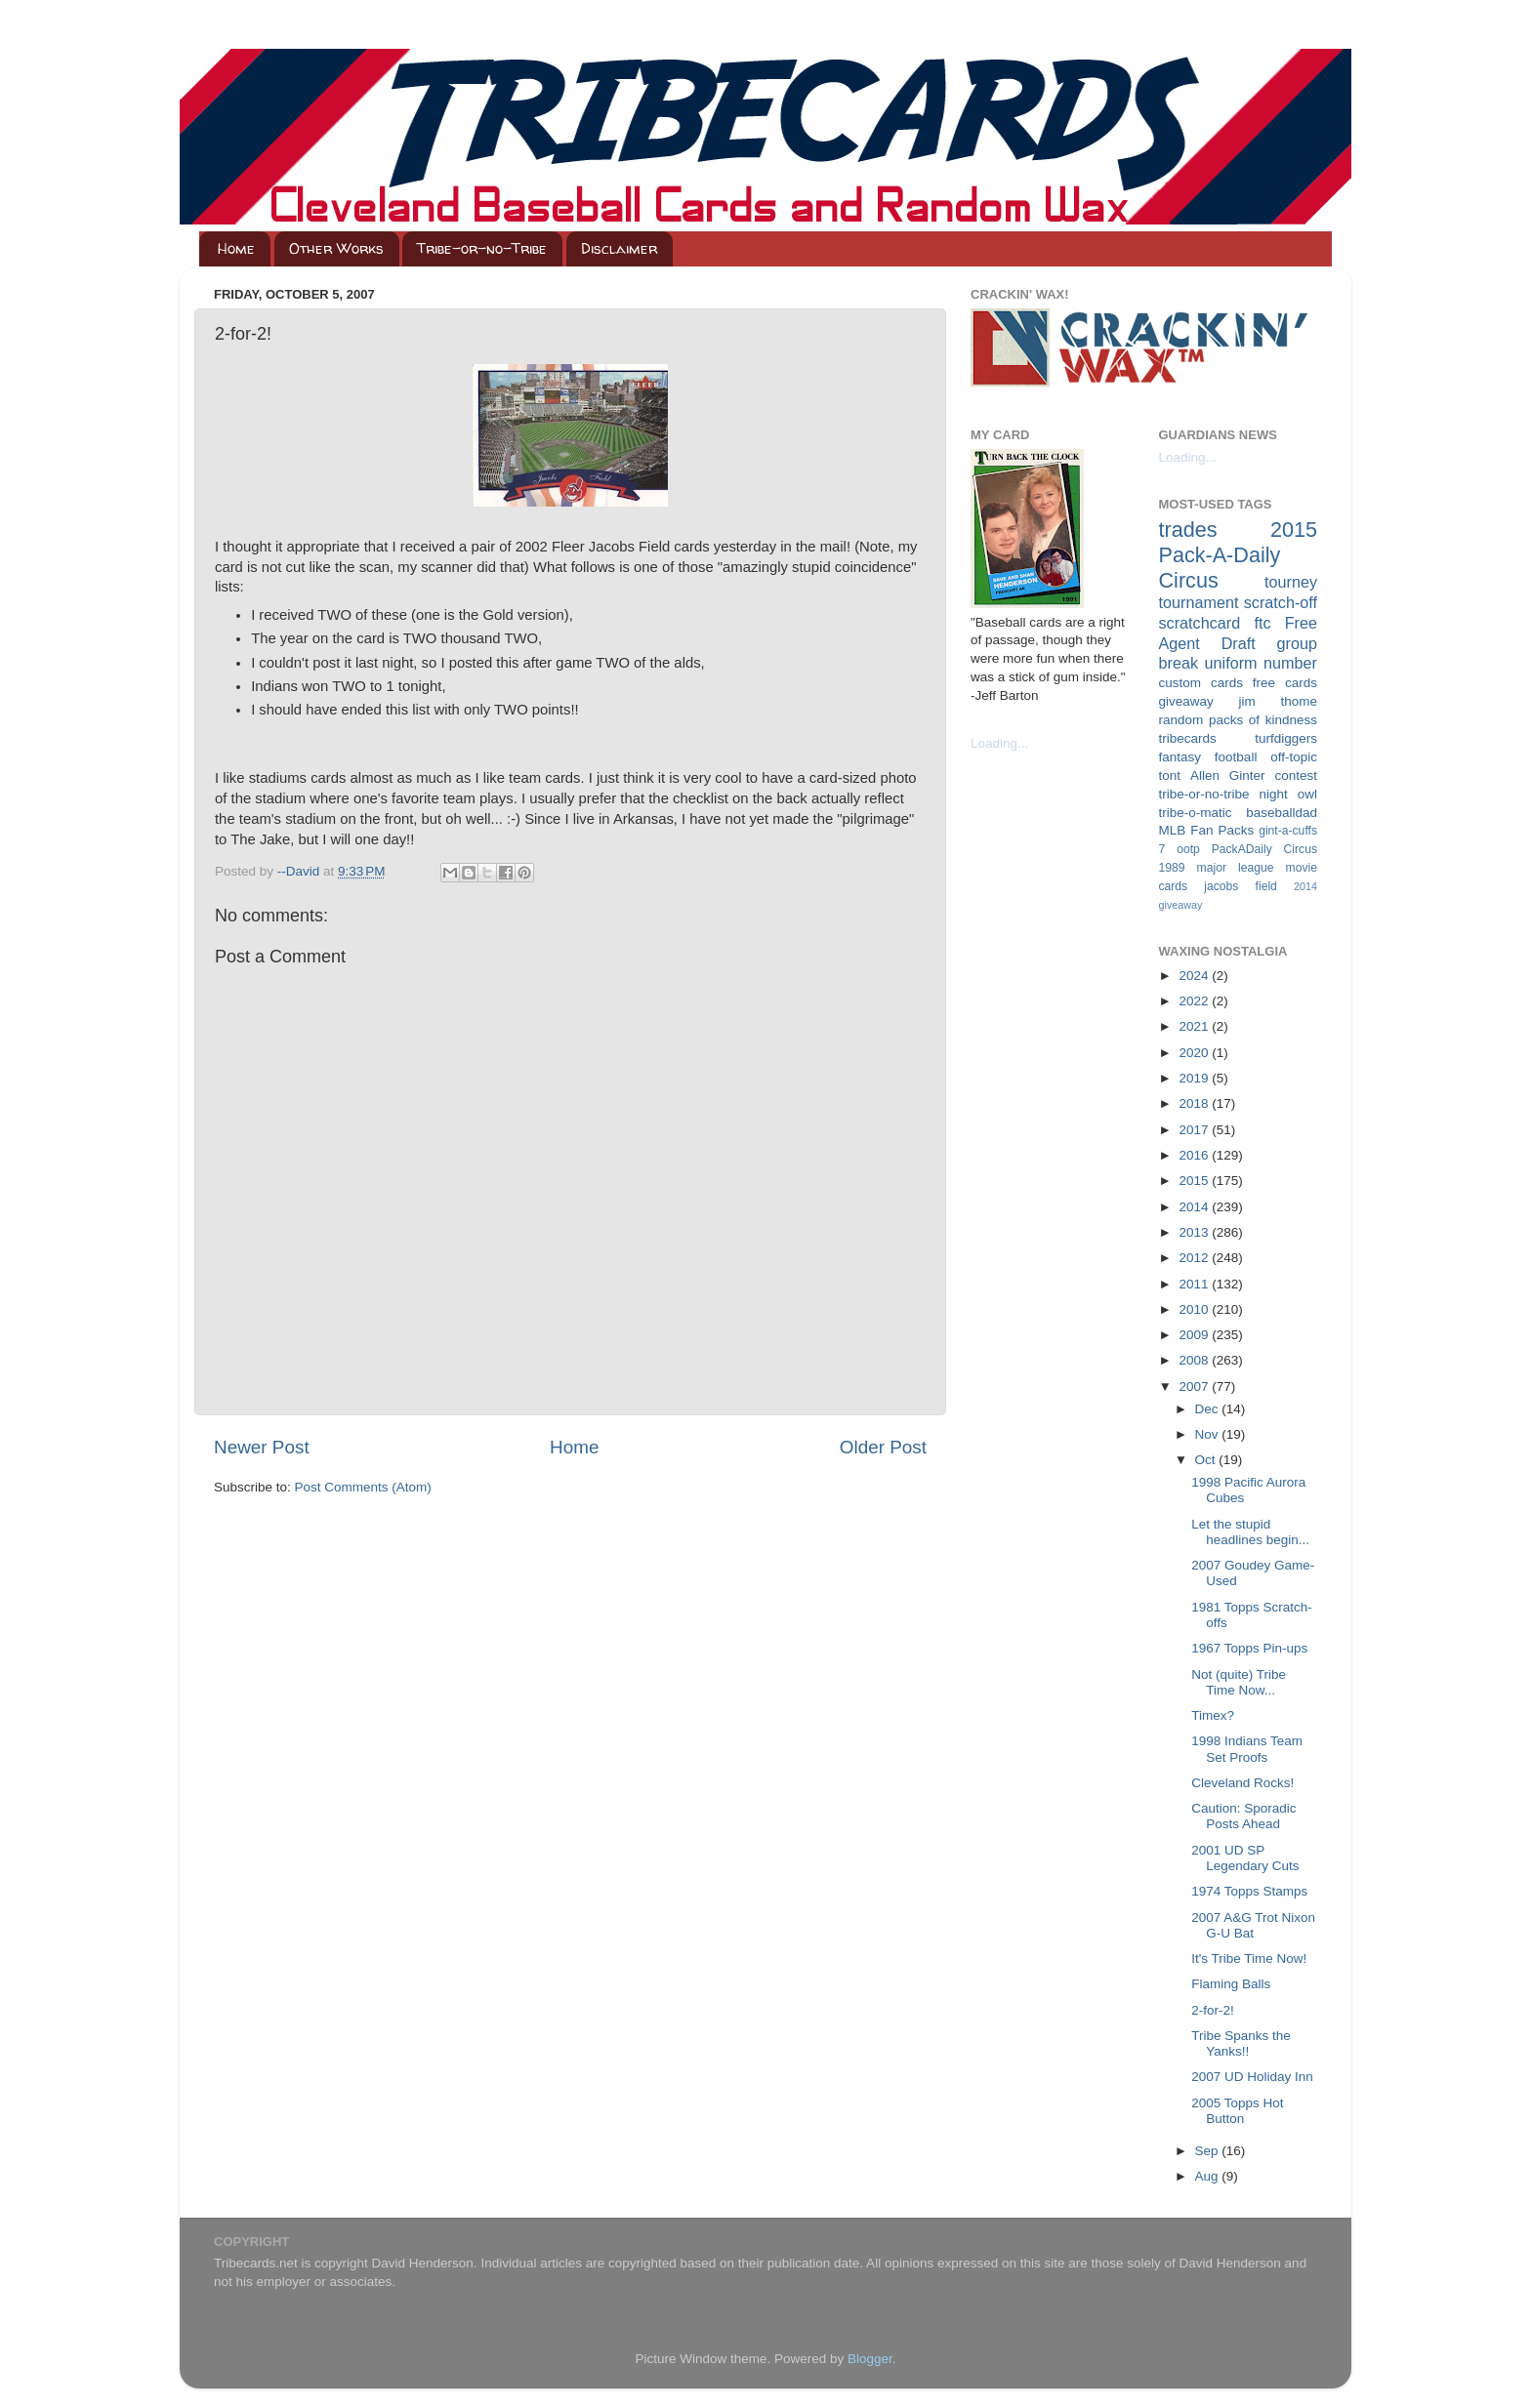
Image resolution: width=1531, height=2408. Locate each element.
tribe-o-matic (1195, 812)
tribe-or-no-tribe (1204, 794)
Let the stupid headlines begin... (1250, 1532)
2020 (1195, 1052)
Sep (1208, 2150)
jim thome (1278, 701)
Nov (1208, 1434)
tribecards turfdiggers (1238, 738)
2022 (1195, 1001)
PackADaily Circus (1264, 849)
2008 (1195, 1360)
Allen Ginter (1227, 775)
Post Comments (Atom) (363, 1487)
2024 (1195, 975)
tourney (1290, 582)
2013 (1195, 1232)
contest (1295, 775)
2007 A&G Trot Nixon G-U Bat (1253, 1925)
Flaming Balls (1230, 1984)
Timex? (1212, 1715)
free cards (1285, 682)
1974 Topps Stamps (1249, 1891)
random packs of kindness (1238, 720)
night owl (1289, 794)
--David (300, 871)
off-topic (1293, 757)
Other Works (336, 248)
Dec (1208, 1409)
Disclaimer (619, 248)
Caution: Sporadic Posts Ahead (1243, 1816)
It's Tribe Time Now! (1248, 1958)
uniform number (1261, 663)
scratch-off (1280, 602)
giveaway (1186, 701)
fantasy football (1208, 757)
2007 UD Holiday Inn (1252, 2076)
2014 (1195, 1207)
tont (1170, 775)
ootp (1188, 849)
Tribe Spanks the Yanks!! (1241, 2043)
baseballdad (1281, 812)
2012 (1195, 1257)
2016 (1195, 1155)
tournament (1199, 602)
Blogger (870, 2358)
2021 (1195, 1026)
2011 (1195, 1284)
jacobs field (1240, 886)
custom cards (1201, 682)
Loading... (999, 743)
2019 (1195, 1078)
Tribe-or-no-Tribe (482, 248)
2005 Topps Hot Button (1237, 2111)
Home (236, 248)
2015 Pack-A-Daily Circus (1238, 554)
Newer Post (262, 1447)
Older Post (883, 1447)
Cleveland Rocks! (1242, 1782)
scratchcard (1200, 623)
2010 (1195, 1309)
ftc (1262, 623)
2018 (1195, 1103)
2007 (1195, 1386)
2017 (1195, 1129)
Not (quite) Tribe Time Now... (1238, 1682)
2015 (1195, 1180)
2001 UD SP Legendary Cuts (1245, 1858)
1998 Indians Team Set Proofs (1247, 1749)
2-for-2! (1212, 2010)
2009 (1195, 1334)
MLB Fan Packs (1207, 830)
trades (1188, 529)
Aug (1208, 2176)
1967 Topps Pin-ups (1249, 1648)
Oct (1207, 1459)
